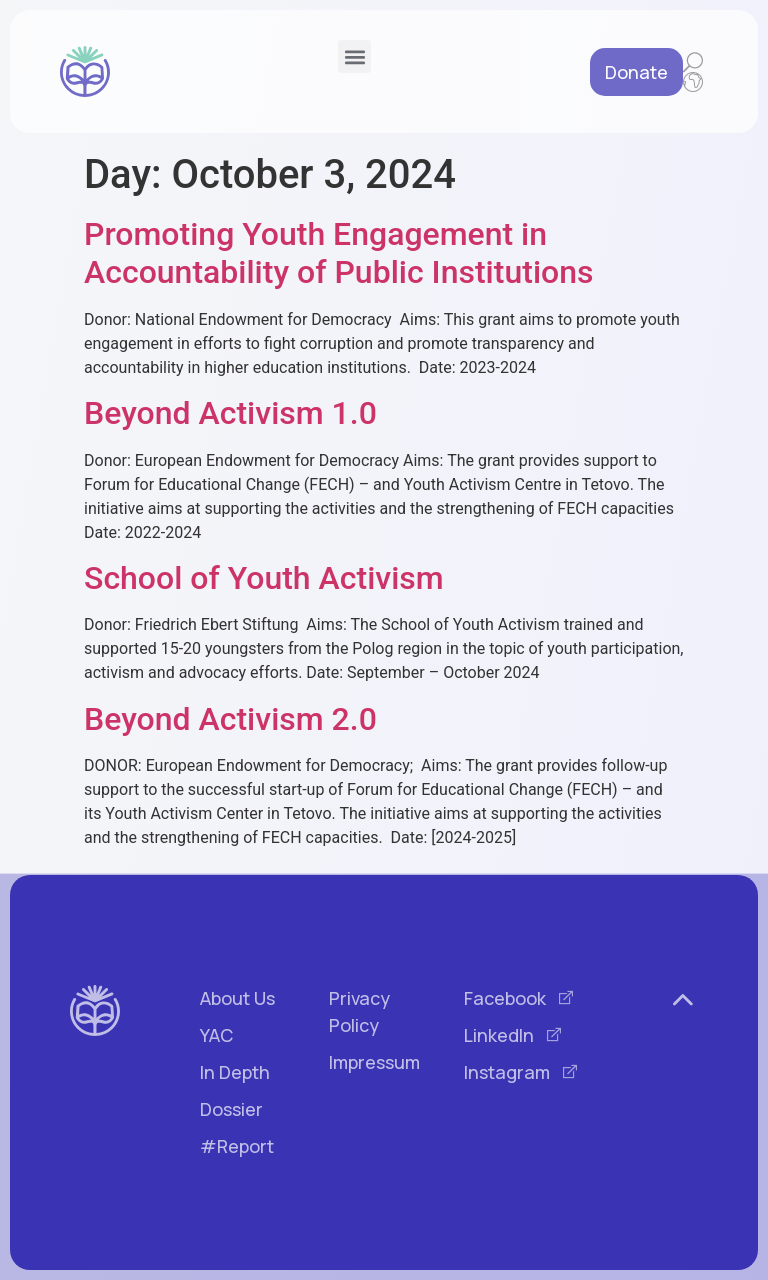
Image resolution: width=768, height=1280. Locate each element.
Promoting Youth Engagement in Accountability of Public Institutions (338, 253)
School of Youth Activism (264, 578)
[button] (354, 56)
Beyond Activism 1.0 (230, 413)
